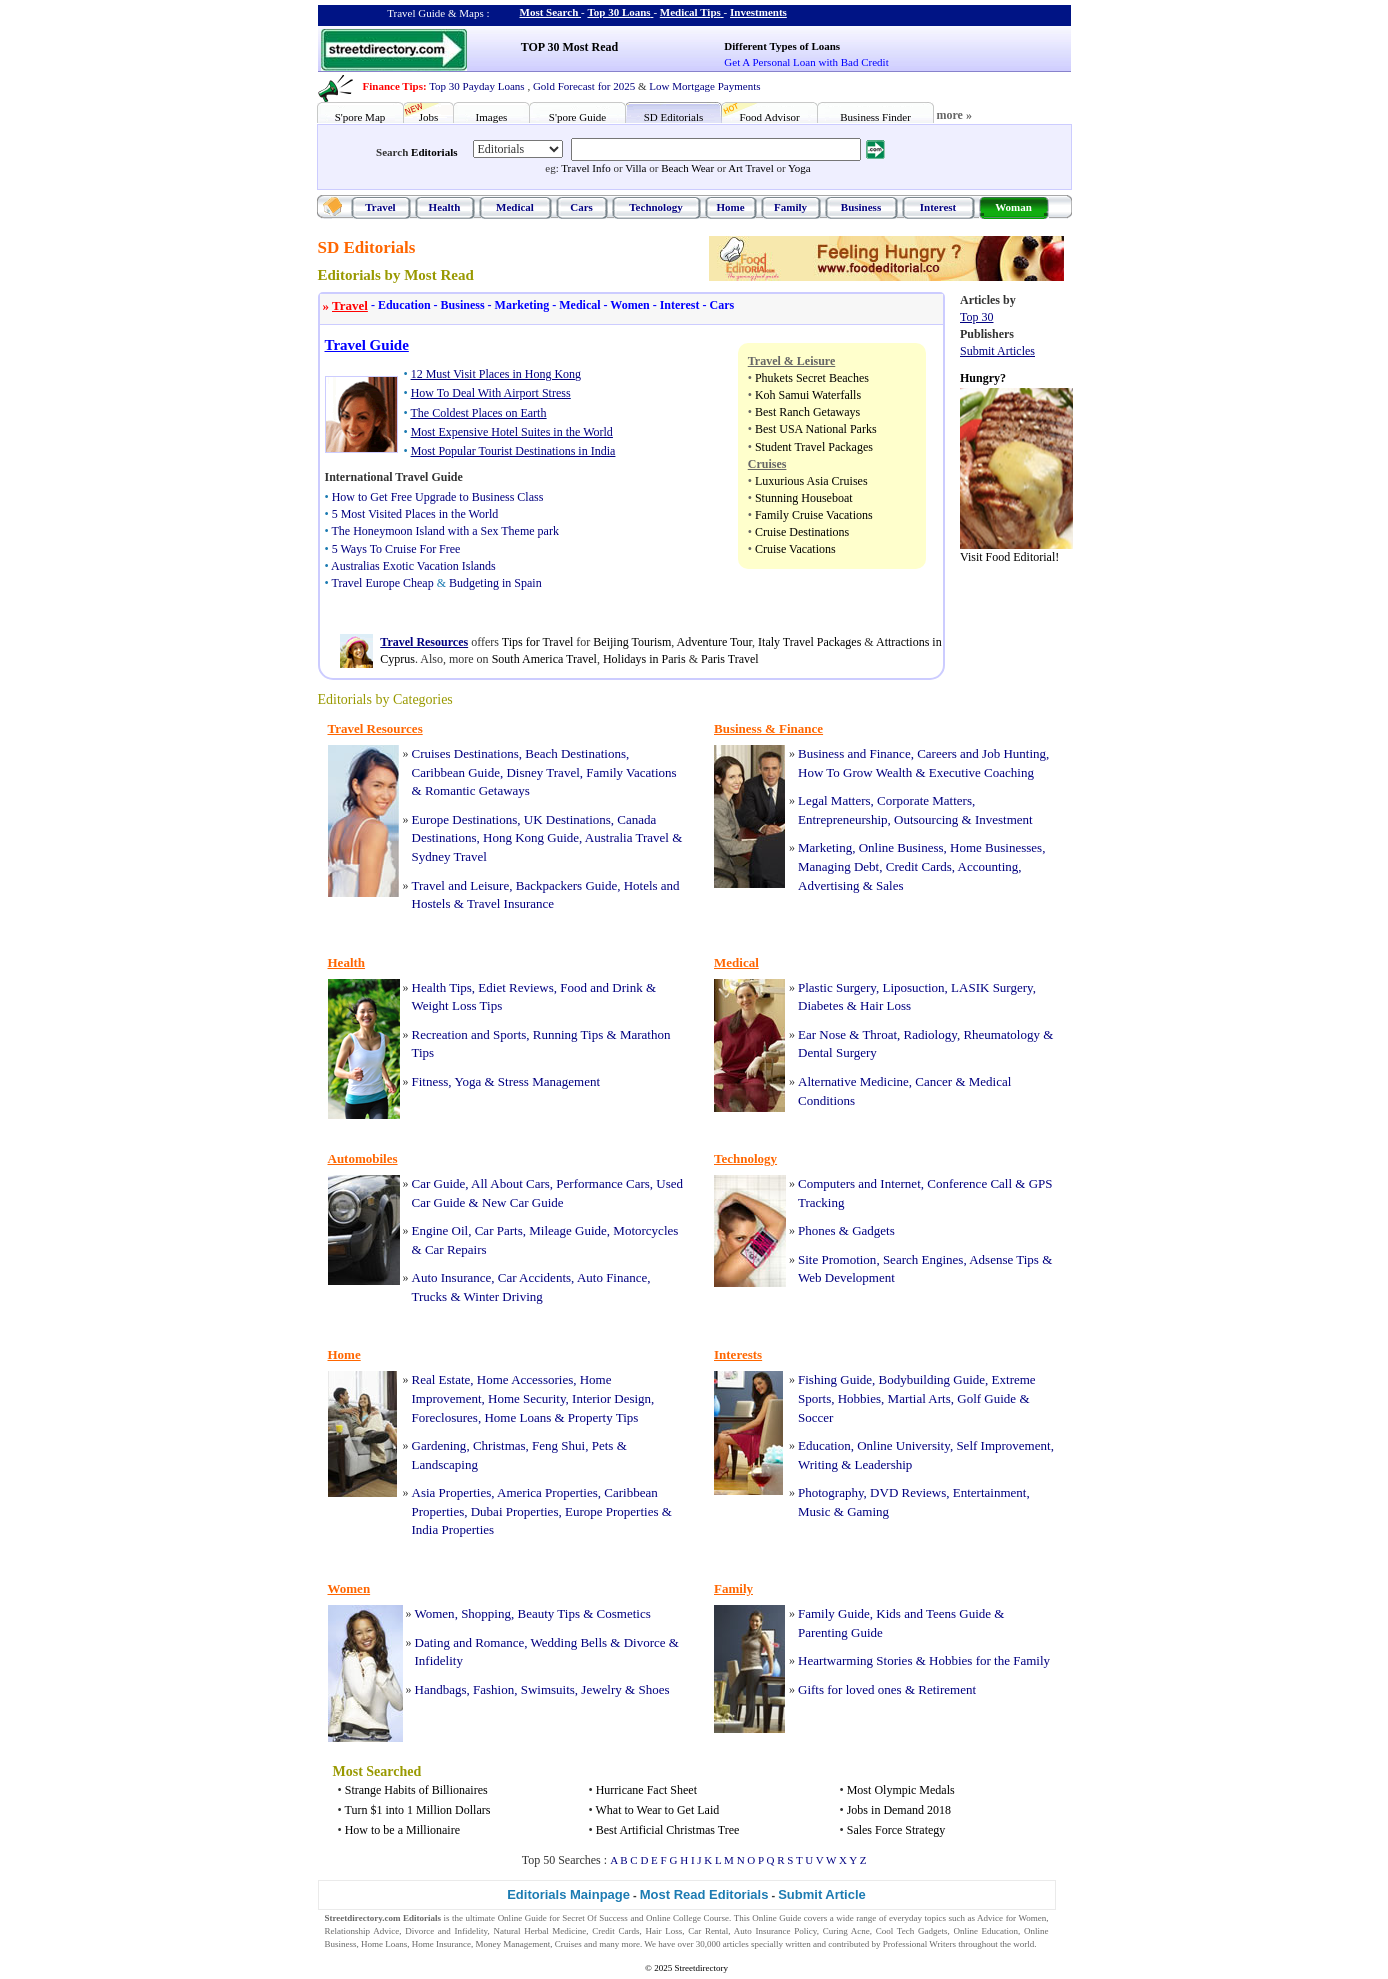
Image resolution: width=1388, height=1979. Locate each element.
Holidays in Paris (644, 659)
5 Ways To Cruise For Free (396, 549)
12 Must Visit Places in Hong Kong (496, 374)
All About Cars (510, 1183)
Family (790, 207)
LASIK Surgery (992, 987)
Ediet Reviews (515, 987)
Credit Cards (919, 866)
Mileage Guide (568, 1230)
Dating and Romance (470, 1642)
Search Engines (923, 1259)
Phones (817, 1230)
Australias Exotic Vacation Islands (413, 566)
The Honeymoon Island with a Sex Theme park (444, 531)
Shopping (486, 1613)
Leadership (884, 1464)
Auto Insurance (452, 1277)
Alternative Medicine (853, 1081)
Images (492, 117)
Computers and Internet (859, 1183)
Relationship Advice (362, 1931)
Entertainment (990, 1492)
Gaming (868, 1511)
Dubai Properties (515, 1511)
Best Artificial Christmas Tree (668, 1830)
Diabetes (820, 1005)
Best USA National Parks (816, 429)
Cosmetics (624, 1613)
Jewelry (601, 1689)
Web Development (846, 1277)
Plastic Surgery (837, 987)
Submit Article (822, 1894)
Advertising (828, 885)
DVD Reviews (908, 1492)
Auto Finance (612, 1277)
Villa (635, 168)
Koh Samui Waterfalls (808, 395)
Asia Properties (452, 1492)
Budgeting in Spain (495, 583)
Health (445, 207)
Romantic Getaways (477, 790)
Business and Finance (854, 753)
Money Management (513, 1944)
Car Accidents (534, 1277)
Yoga (799, 168)
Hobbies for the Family (989, 1660)
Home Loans (517, 1417)
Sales (889, 885)
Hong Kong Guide (531, 837)
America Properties (547, 1492)
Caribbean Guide (456, 772)
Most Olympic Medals (901, 1790)
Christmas (499, 1445)
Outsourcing (926, 819)
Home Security (527, 1398)
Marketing (517, 305)
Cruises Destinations (465, 753)
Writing (818, 1464)
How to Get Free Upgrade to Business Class (438, 497)
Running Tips (568, 1034)
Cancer (933, 1081)
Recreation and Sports (469, 1034)
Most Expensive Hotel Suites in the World (512, 432)
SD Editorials (674, 117)
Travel (380, 207)
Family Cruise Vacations (814, 515)
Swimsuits (548, 1689)
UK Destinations (567, 819)
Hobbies (859, 1398)
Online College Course (687, 1918)
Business (861, 207)
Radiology (930, 1034)
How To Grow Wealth (855, 772)
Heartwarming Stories (855, 1660)
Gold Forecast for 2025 (584, 86)
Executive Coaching (981, 772)
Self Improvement (1003, 1445)
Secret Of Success (595, 1918)
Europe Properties (612, 1511)
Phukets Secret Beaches (812, 378)
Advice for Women (1011, 1918)
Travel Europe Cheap (382, 583)
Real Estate (441, 1379)
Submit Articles (997, 351)
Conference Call (969, 1183)
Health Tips (442, 987)
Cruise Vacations (795, 549)
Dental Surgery (837, 1052)
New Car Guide (523, 1202)
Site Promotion (837, 1259)
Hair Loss (885, 1005)
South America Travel (544, 659)
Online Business (901, 847)
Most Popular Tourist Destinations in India (513, 451)
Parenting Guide (840, 1632)
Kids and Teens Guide (933, 1613)
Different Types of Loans (782, 46)
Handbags (441, 1689)
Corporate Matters (924, 800)
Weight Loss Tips (457, 1005)
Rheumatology (1001, 1034)
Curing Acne (846, 1931)
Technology (655, 207)
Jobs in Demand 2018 (899, 1810)
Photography (831, 1492)
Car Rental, (709, 1931)
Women (625, 305)
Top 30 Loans (618, 12)
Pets (603, 1445)
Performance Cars (603, 1183)
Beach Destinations (575, 753)
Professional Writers (919, 1944)
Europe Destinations (465, 819)
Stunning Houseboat (804, 498)
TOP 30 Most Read (569, 47)
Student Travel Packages (814, 447)
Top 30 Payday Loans (476, 86)
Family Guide (834, 1613)
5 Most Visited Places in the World (415, 514)
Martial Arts (919, 1398)
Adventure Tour (714, 642)
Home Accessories (525, 1379)
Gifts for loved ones (850, 1689)
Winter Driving (503, 1296)
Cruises (568, 1944)
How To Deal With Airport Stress (491, 393)
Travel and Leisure (461, 885)
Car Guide (439, 1183)
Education (399, 305)
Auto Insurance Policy (775, 1931)
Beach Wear (687, 168)
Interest (938, 207)
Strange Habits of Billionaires (416, 1790)
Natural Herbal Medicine (539, 1931)
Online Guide (522, 1918)
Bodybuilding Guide (932, 1379)
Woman (1013, 207)
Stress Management (549, 1081)
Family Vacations (631, 772)
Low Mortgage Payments (704, 86)
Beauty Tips (548, 1613)
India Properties (453, 1529)
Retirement (947, 1689)
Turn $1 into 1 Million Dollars (417, 1810)
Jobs (429, 117)
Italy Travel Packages (809, 642)
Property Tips (603, 1417)
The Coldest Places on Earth (478, 413)
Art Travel (751, 168)
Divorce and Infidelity (446, 1931)
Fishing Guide (835, 1379)
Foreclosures (445, 1417)
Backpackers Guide (566, 885)
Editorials (434, 152)
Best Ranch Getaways (807, 412)
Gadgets (873, 1230)
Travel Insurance (510, 903)
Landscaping (445, 1464)
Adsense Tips (1004, 1259)
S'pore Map (360, 117)
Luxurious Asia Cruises (811, 481)
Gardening (439, 1445)
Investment (1004, 819)
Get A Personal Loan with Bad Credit (806, 62)
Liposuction (914, 987)
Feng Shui (558, 1445)
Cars (581, 207)
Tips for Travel (538, 642)
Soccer (815, 1417)
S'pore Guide (577, 117)
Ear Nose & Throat (847, 1034)
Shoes (653, 1689)
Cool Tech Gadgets (912, 1931)
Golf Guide (986, 1398)
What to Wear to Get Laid (657, 1810)
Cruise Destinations (802, 532)
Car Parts (499, 1230)
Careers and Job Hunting (981, 753)
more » (954, 115)
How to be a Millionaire (402, 1830)
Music (814, 1511)
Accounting (988, 866)
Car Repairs (456, 1249)
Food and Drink (601, 987)
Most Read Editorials (704, 1894)
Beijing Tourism (632, 642)
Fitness (430, 1081)
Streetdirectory (700, 1968)
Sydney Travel (449, 856)
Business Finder (875, 117)
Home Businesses (996, 847)
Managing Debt (838, 866)
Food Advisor (769, 117)
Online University (903, 1445)
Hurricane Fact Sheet (646, 1790)
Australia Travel (627, 837)
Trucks (430, 1296)
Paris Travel (730, 659)
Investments (758, 12)
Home (730, 207)
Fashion (493, 1689)
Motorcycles (645, 1230)
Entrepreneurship (843, 819)
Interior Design (611, 1398)
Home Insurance (441, 1944)
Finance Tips (393, 86)
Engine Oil (440, 1230)
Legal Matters (834, 800)
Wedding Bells (569, 1642)
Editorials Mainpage (568, 1894)
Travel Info (585, 168)
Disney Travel (542, 772)
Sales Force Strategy (896, 1830)
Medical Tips (690, 12)
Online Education (985, 1931)
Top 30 (977, 317)
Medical (515, 207)
